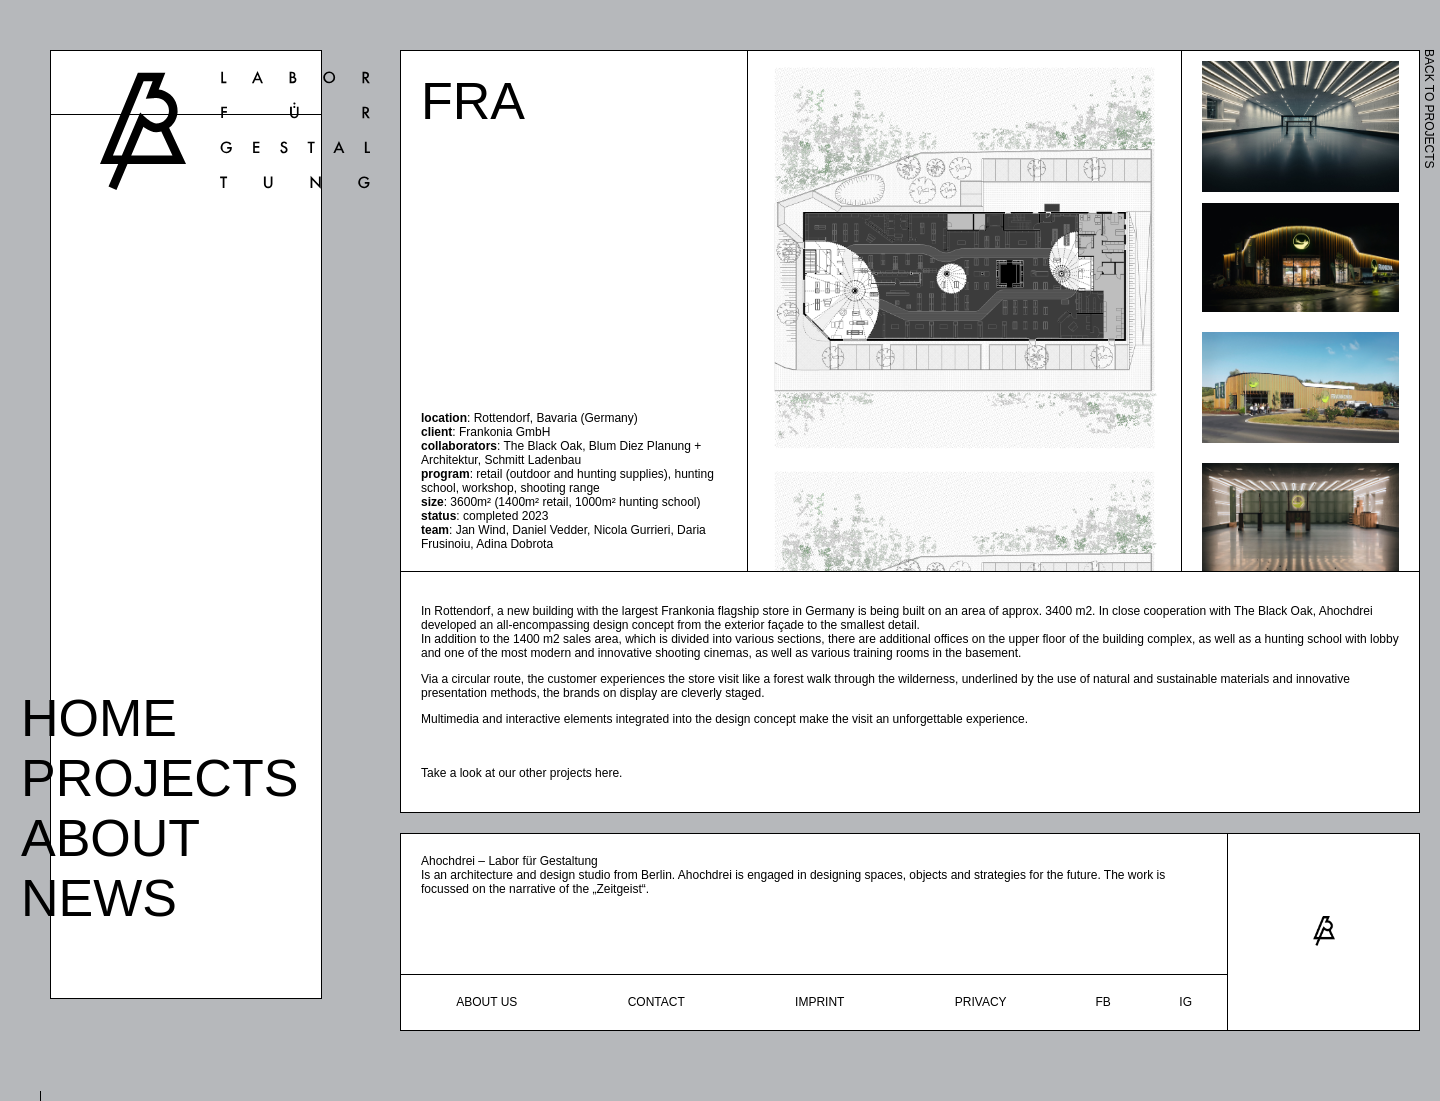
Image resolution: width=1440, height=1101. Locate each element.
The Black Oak (542, 446)
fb (1102, 1002)
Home (99, 712)
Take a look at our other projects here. (521, 773)
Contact (656, 1002)
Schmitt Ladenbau (532, 460)
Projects (159, 772)
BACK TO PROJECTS (1429, 109)
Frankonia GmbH (504, 432)
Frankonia (687, 611)
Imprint (819, 1002)
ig (1185, 1002)
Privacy (981, 1002)
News (99, 892)
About (110, 832)
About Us (486, 1002)
